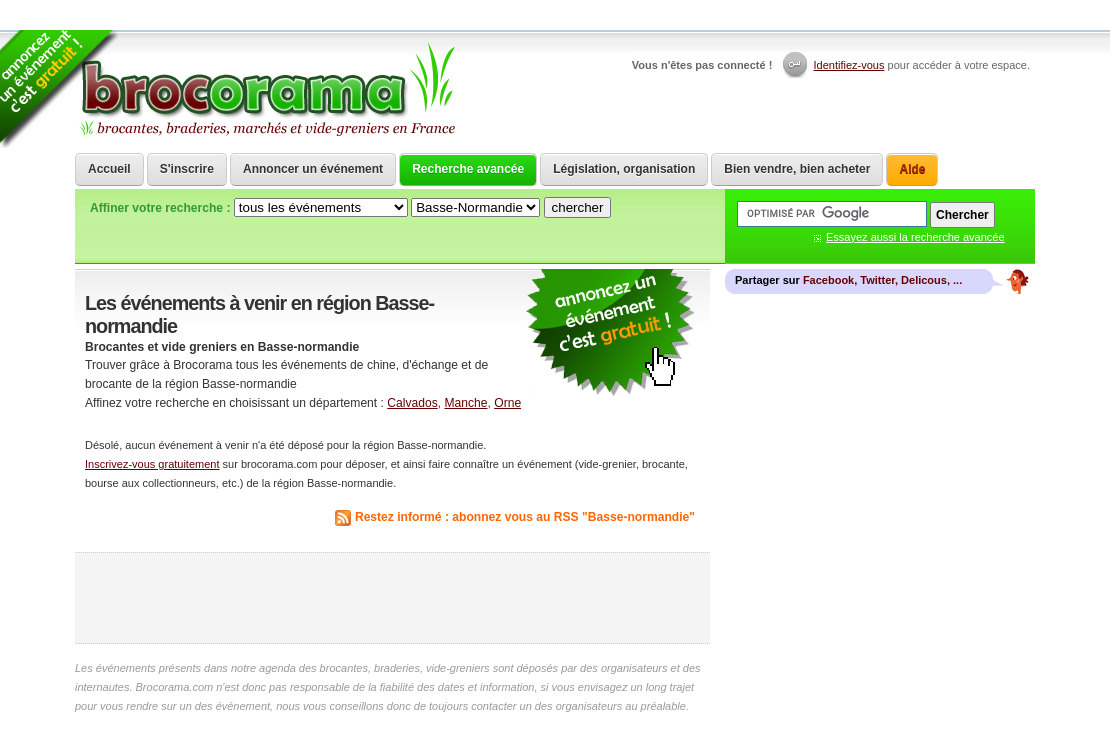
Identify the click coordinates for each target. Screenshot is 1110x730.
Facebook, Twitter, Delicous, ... (882, 280)
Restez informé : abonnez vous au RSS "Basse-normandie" (525, 517)
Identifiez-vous (849, 65)
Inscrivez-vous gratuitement (152, 464)
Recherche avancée (468, 169)
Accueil (109, 169)
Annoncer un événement (313, 169)
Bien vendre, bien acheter (797, 169)
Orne (507, 403)
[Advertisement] (393, 598)
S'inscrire (187, 169)
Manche (465, 403)
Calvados (412, 403)
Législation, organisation (624, 169)
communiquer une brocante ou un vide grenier (610, 333)
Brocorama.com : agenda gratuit (266, 90)
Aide (912, 169)
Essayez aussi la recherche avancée (915, 237)
